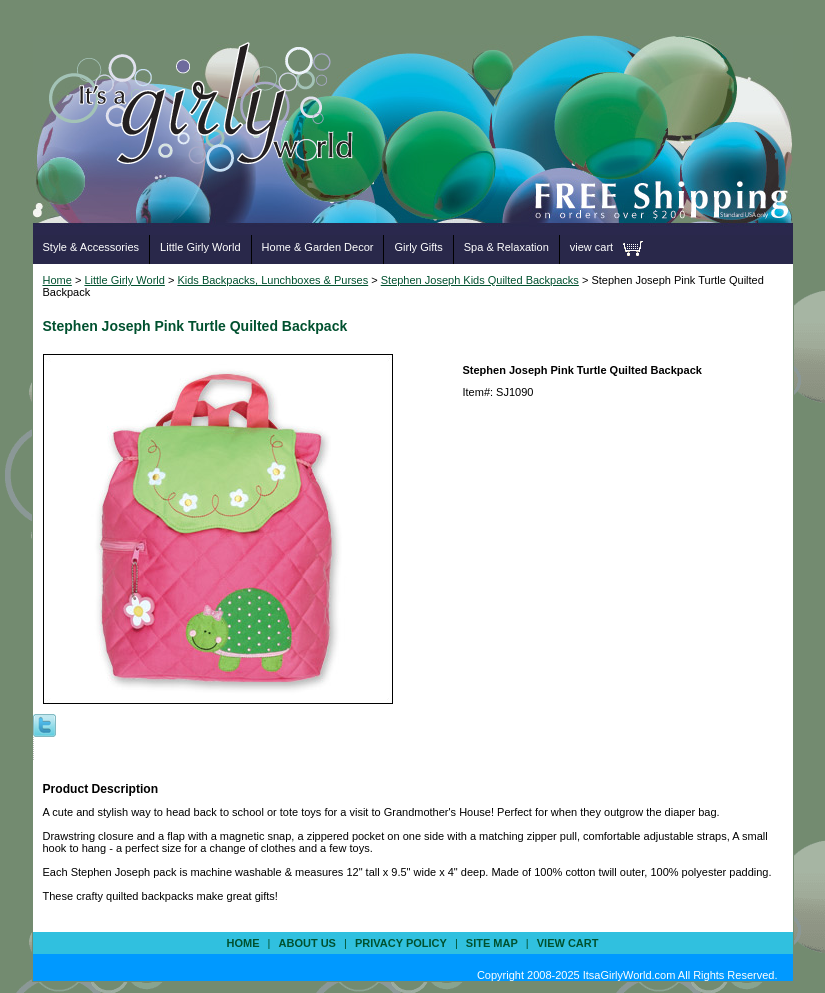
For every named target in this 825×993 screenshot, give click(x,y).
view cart (591, 247)
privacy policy (401, 943)
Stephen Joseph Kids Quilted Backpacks (480, 280)
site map (492, 943)
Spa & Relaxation (506, 247)
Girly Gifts (418, 247)
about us (307, 943)
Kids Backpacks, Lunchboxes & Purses (272, 280)
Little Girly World (200, 247)
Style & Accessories (91, 247)
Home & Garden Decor (318, 247)
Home (57, 280)
